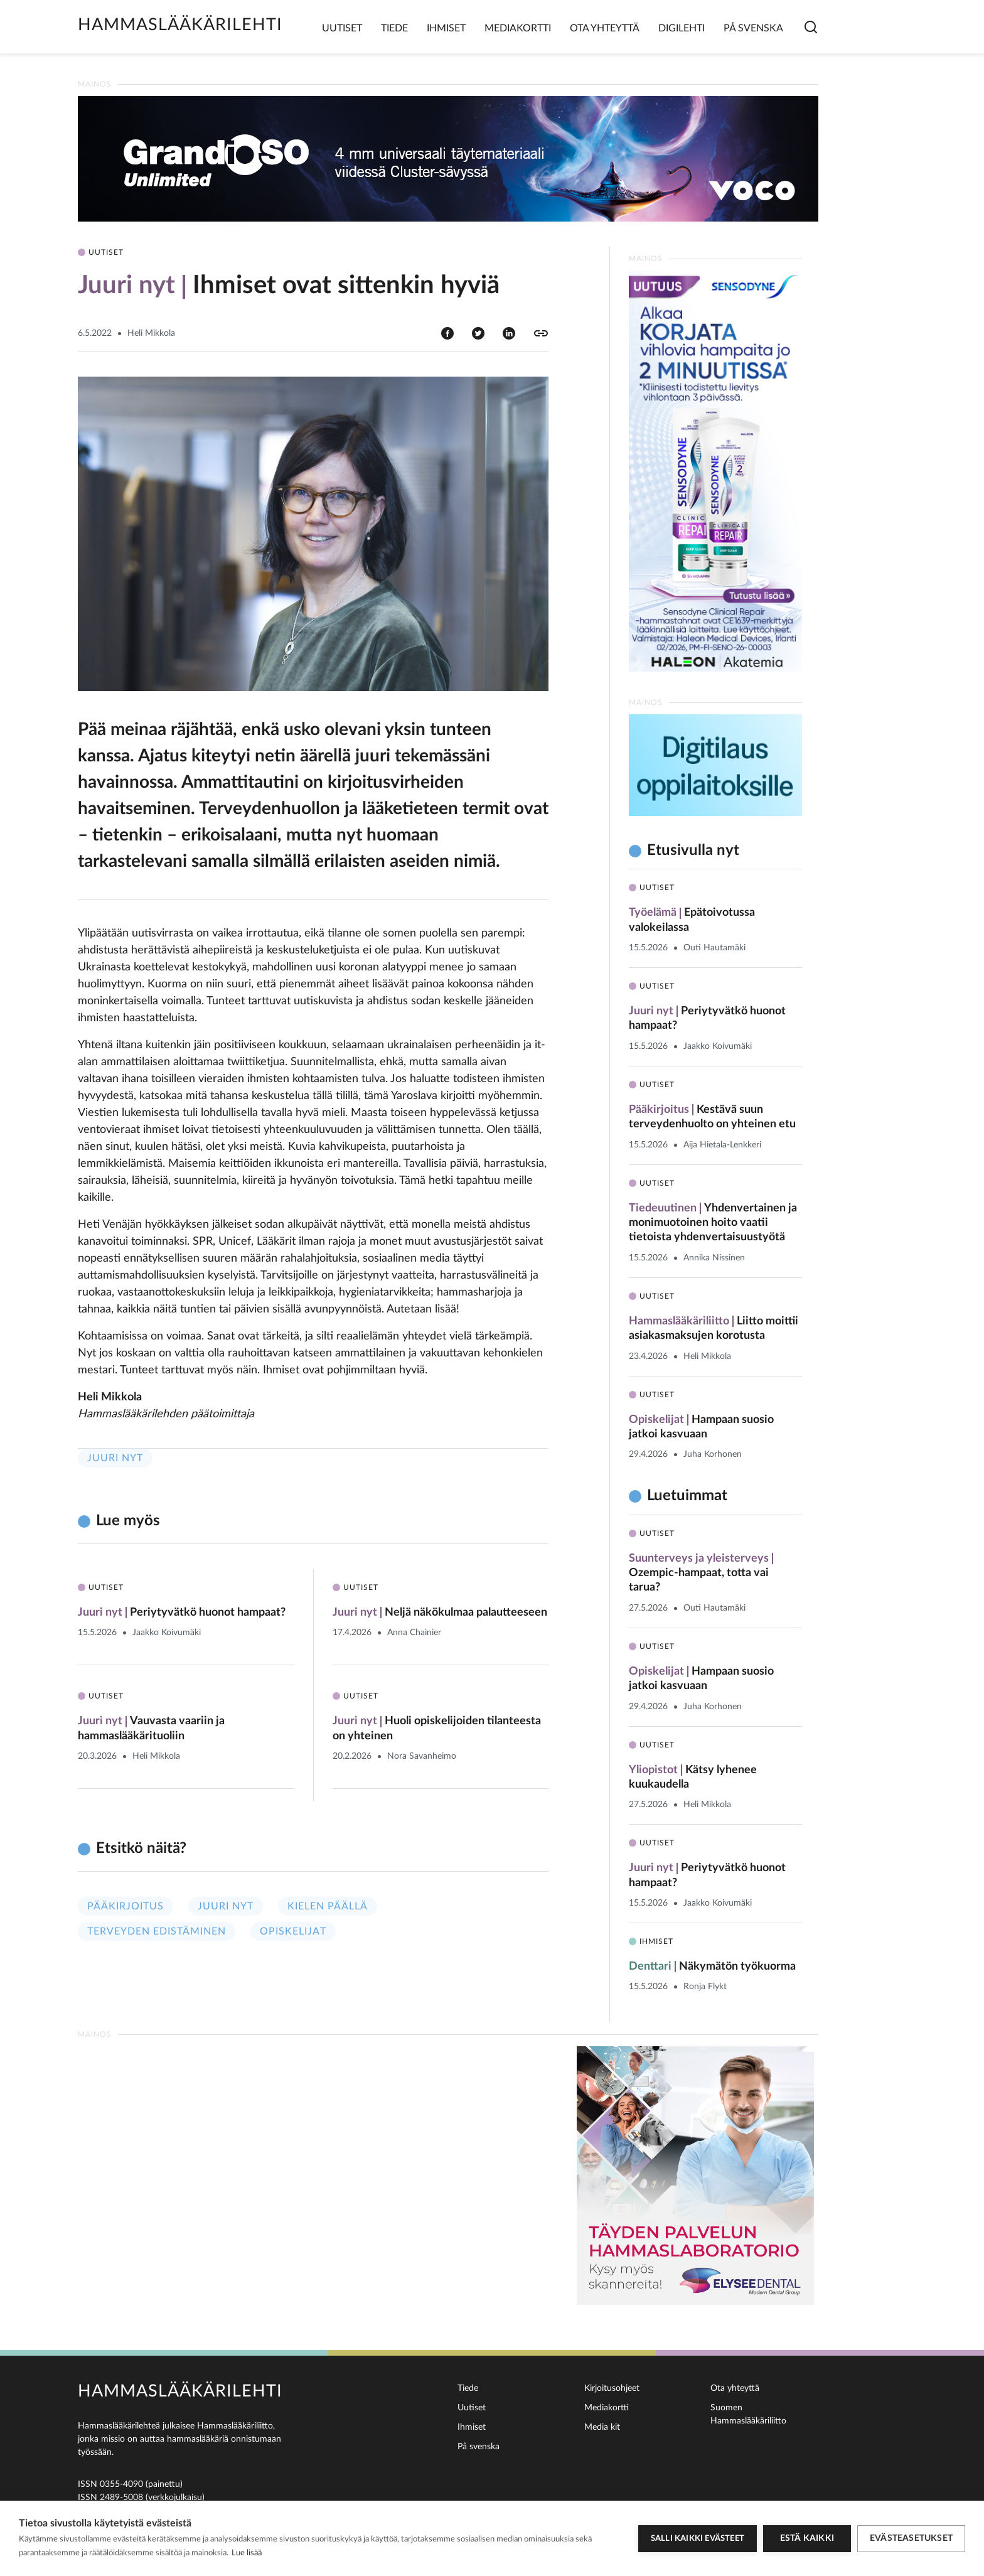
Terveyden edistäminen (156, 1931)
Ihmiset (446, 28)
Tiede (394, 28)
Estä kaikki (807, 2538)
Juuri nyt (115, 1458)
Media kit (602, 2427)
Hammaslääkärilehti (180, 24)
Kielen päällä (327, 1906)
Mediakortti (517, 28)
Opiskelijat (293, 1931)
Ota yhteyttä (604, 28)
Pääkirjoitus (125, 1906)
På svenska (753, 28)
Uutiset (342, 28)
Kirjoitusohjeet (611, 2388)
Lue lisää (247, 2553)
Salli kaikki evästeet (697, 2539)
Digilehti (681, 28)
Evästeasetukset (911, 2538)
